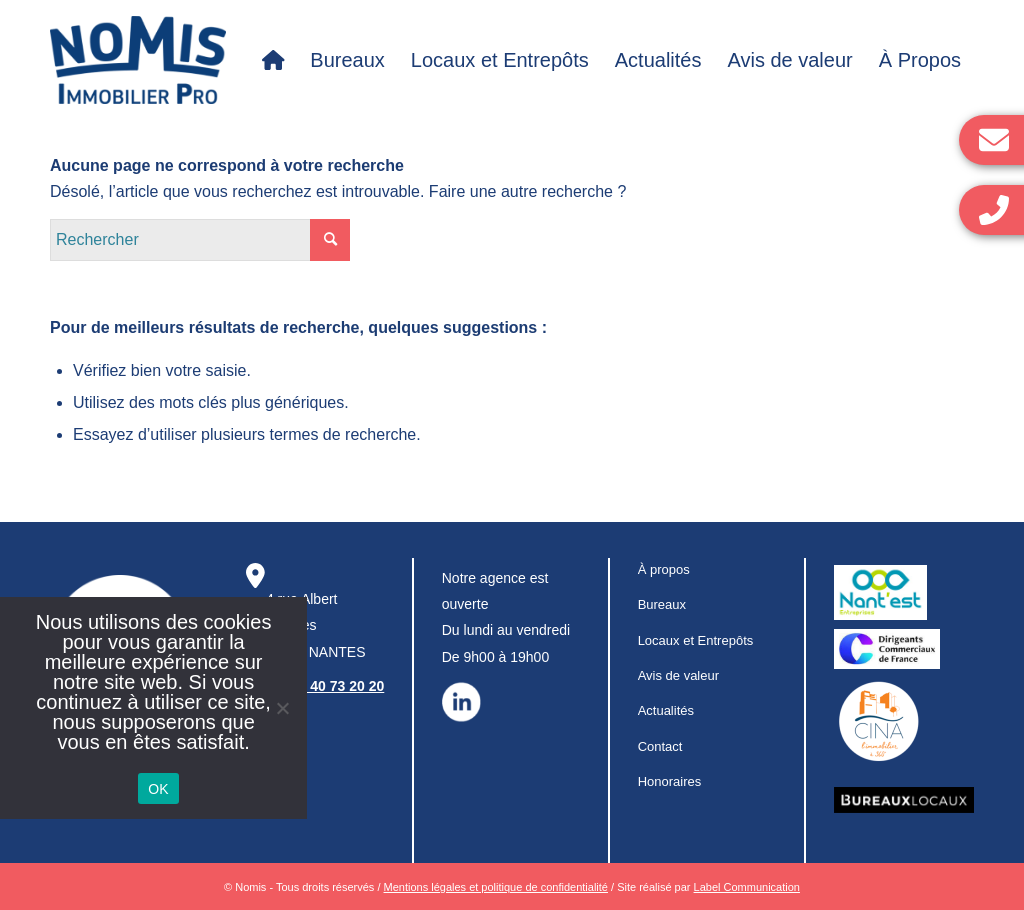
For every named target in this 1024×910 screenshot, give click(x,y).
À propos (664, 569)
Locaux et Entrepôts (696, 640)
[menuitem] (273, 60)
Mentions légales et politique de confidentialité (496, 887)
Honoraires (670, 781)
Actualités (666, 710)
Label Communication (747, 887)
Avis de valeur (678, 675)
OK (158, 789)
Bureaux (662, 604)
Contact (660, 746)
